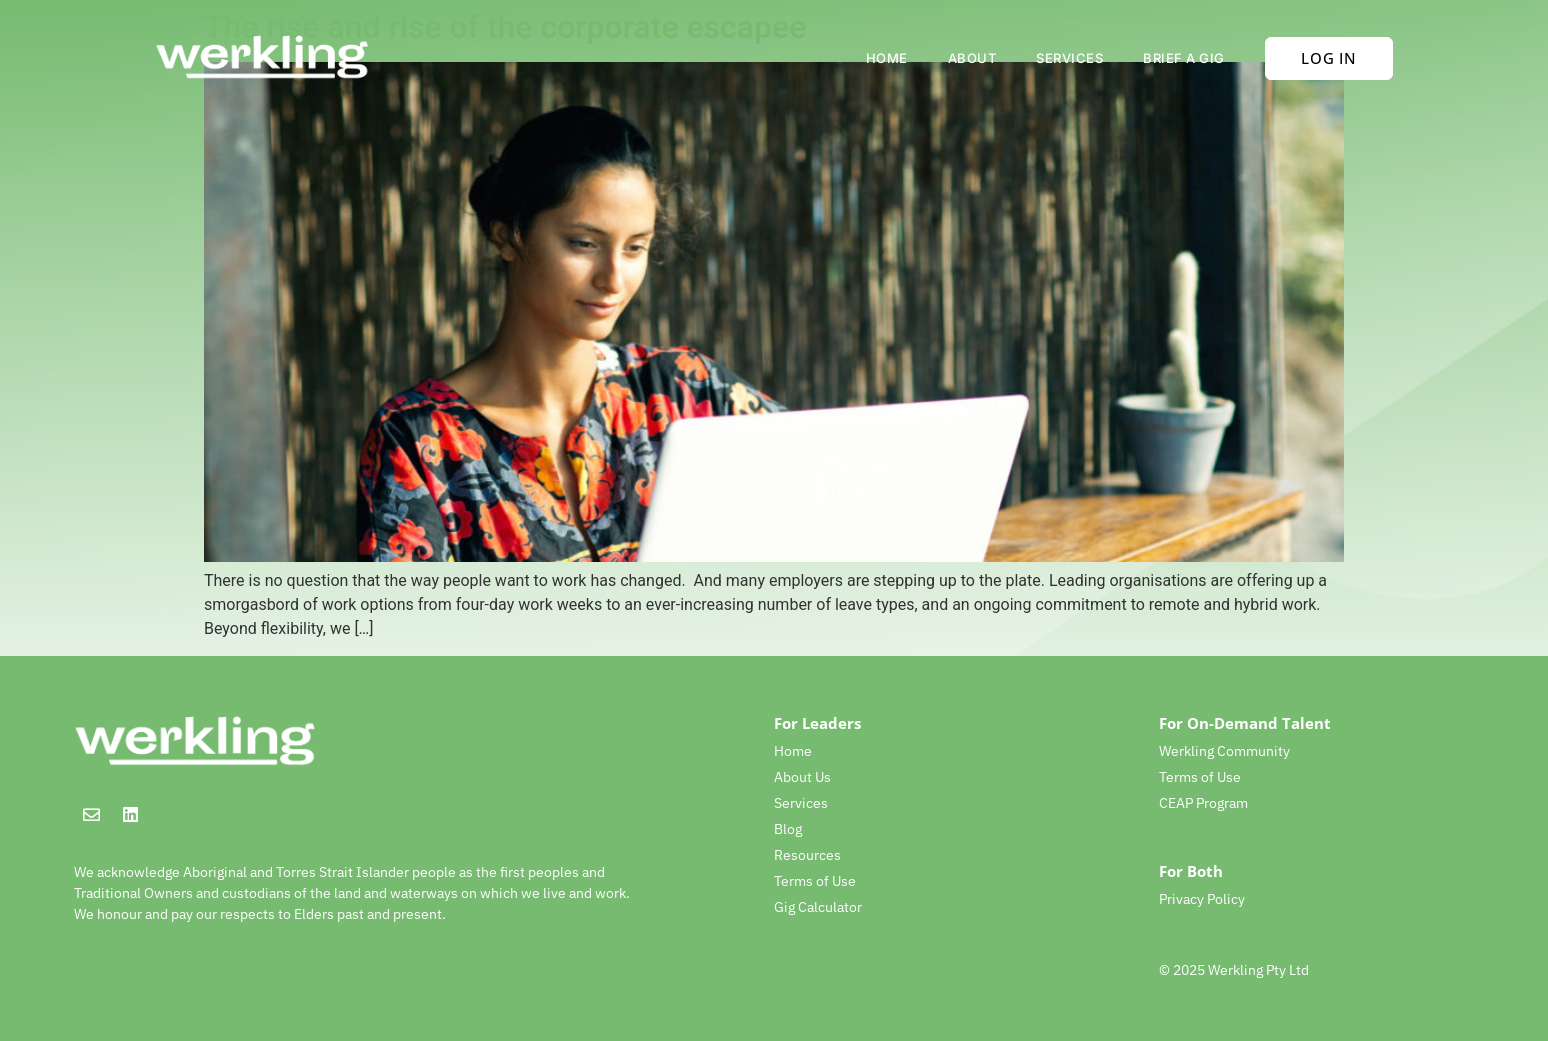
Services (1069, 58)
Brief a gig (1184, 58)
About (972, 58)
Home (887, 58)
